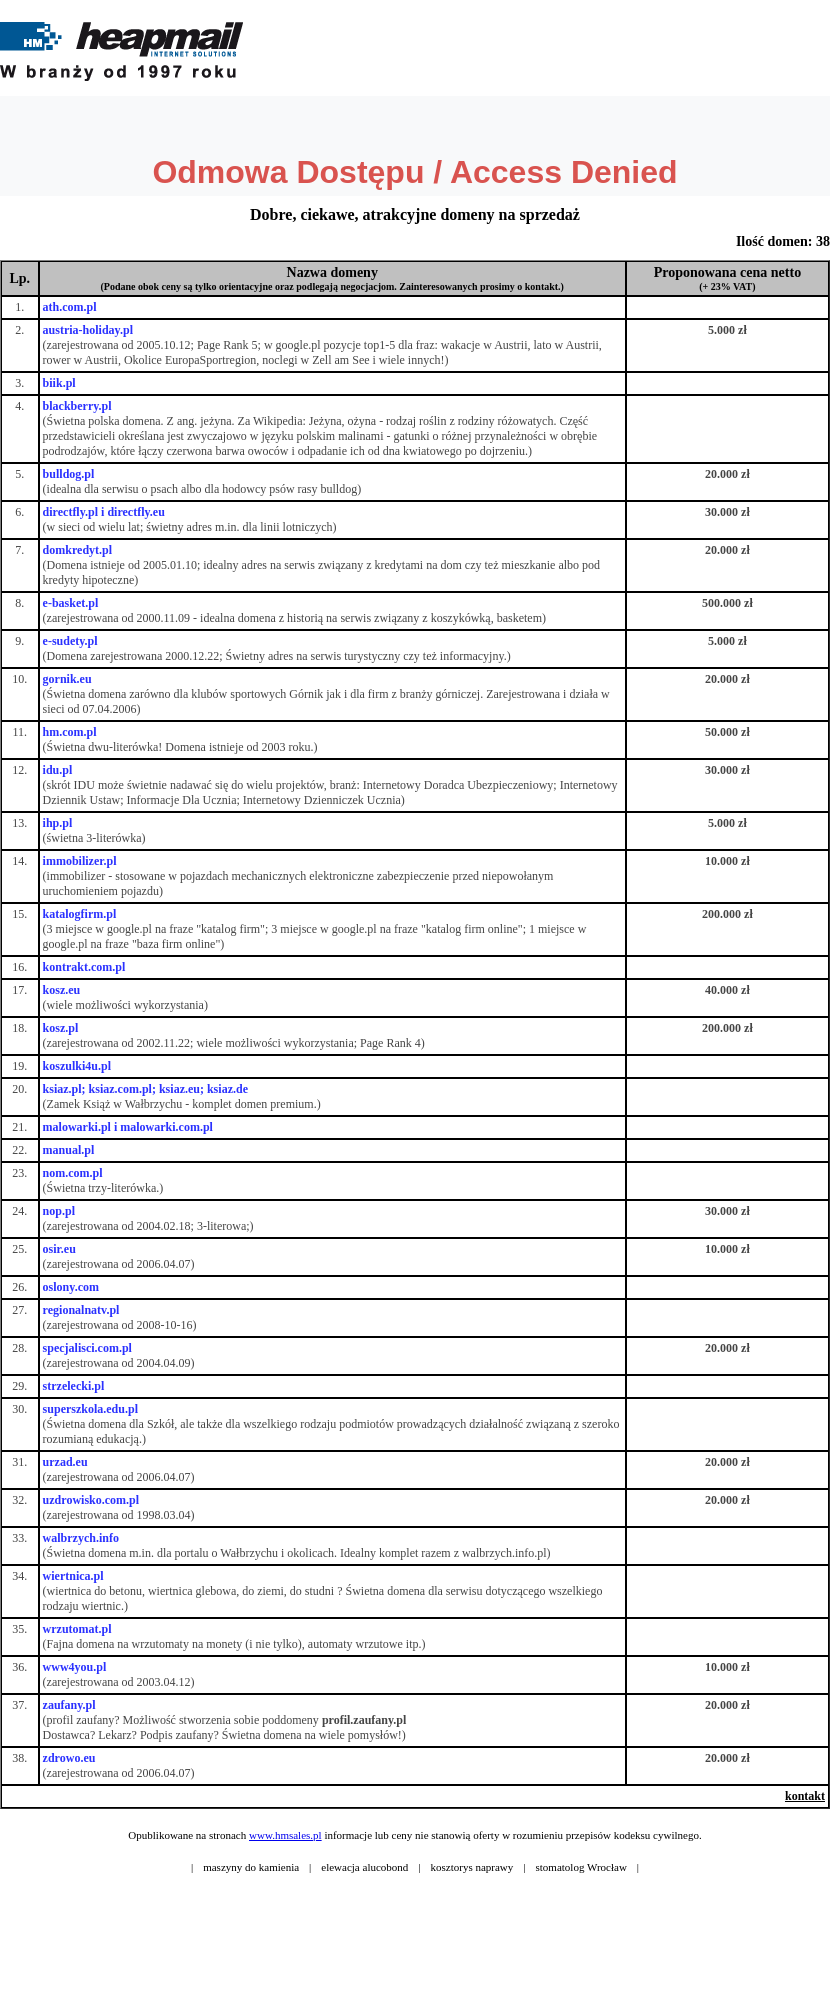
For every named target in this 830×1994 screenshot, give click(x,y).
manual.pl (69, 1150)
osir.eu (59, 1249)
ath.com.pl (70, 307)
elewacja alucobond (364, 1867)
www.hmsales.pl (285, 1835)
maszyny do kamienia (251, 1867)
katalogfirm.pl (80, 914)
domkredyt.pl (77, 550)
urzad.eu (65, 1462)
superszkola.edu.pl (90, 1409)
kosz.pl (61, 1028)
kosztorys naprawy (472, 1867)
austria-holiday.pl (88, 330)
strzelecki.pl (74, 1386)
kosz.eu (62, 990)
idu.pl (58, 770)
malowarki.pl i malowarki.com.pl (128, 1127)
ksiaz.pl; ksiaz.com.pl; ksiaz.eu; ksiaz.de (145, 1089)
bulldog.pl (69, 474)
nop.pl (59, 1211)
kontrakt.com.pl (84, 967)
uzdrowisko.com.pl (91, 1500)
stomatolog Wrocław (581, 1867)
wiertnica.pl (73, 1576)
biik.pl (59, 383)
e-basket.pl (71, 603)
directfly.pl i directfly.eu (104, 512)
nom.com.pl (73, 1173)
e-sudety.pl (70, 641)
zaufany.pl (69, 1705)
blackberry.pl (77, 406)
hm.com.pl (70, 732)
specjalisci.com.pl (87, 1348)
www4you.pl (75, 1667)
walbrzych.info (81, 1538)
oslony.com (71, 1287)
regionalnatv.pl (81, 1310)
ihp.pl (58, 823)
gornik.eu (67, 679)
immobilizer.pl (80, 861)
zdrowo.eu (69, 1758)
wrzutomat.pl (77, 1629)
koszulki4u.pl (77, 1066)
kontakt (805, 1796)
